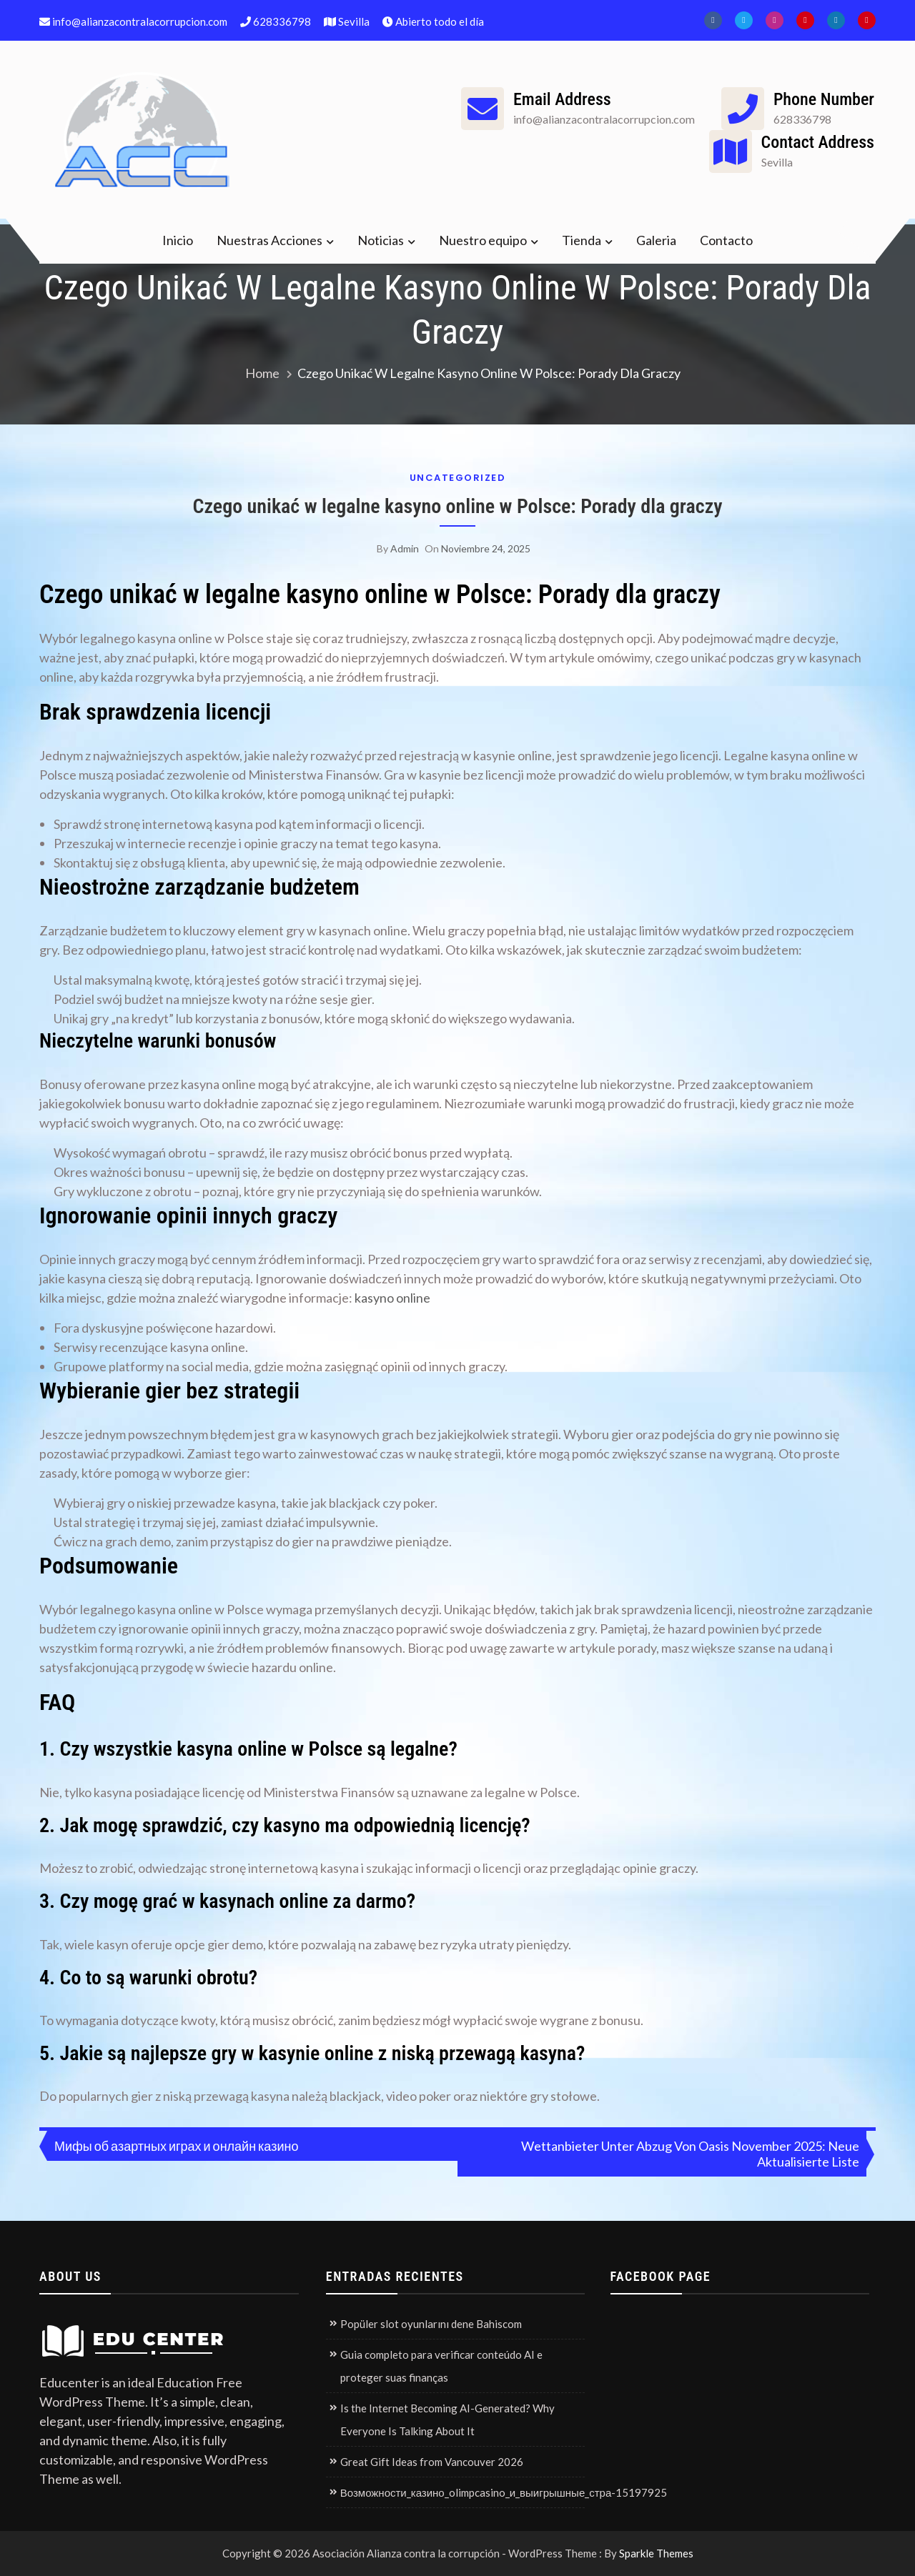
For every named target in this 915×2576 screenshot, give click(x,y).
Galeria (656, 240)
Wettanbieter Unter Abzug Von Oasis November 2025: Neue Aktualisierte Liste (690, 2153)
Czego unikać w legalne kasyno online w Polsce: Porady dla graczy (457, 506)
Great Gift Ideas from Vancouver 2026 (431, 2461)
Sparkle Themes (656, 2553)
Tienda (581, 240)
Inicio (177, 240)
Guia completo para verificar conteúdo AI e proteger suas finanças (441, 2366)
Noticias (380, 240)
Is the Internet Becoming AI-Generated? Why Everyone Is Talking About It (447, 2419)
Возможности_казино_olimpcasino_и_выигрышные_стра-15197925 (504, 2492)
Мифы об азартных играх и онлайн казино (176, 2146)
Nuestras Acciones (269, 240)
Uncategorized (458, 477)
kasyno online (392, 1298)
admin (404, 548)
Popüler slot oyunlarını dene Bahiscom (431, 2323)
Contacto (726, 240)
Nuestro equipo (483, 240)
